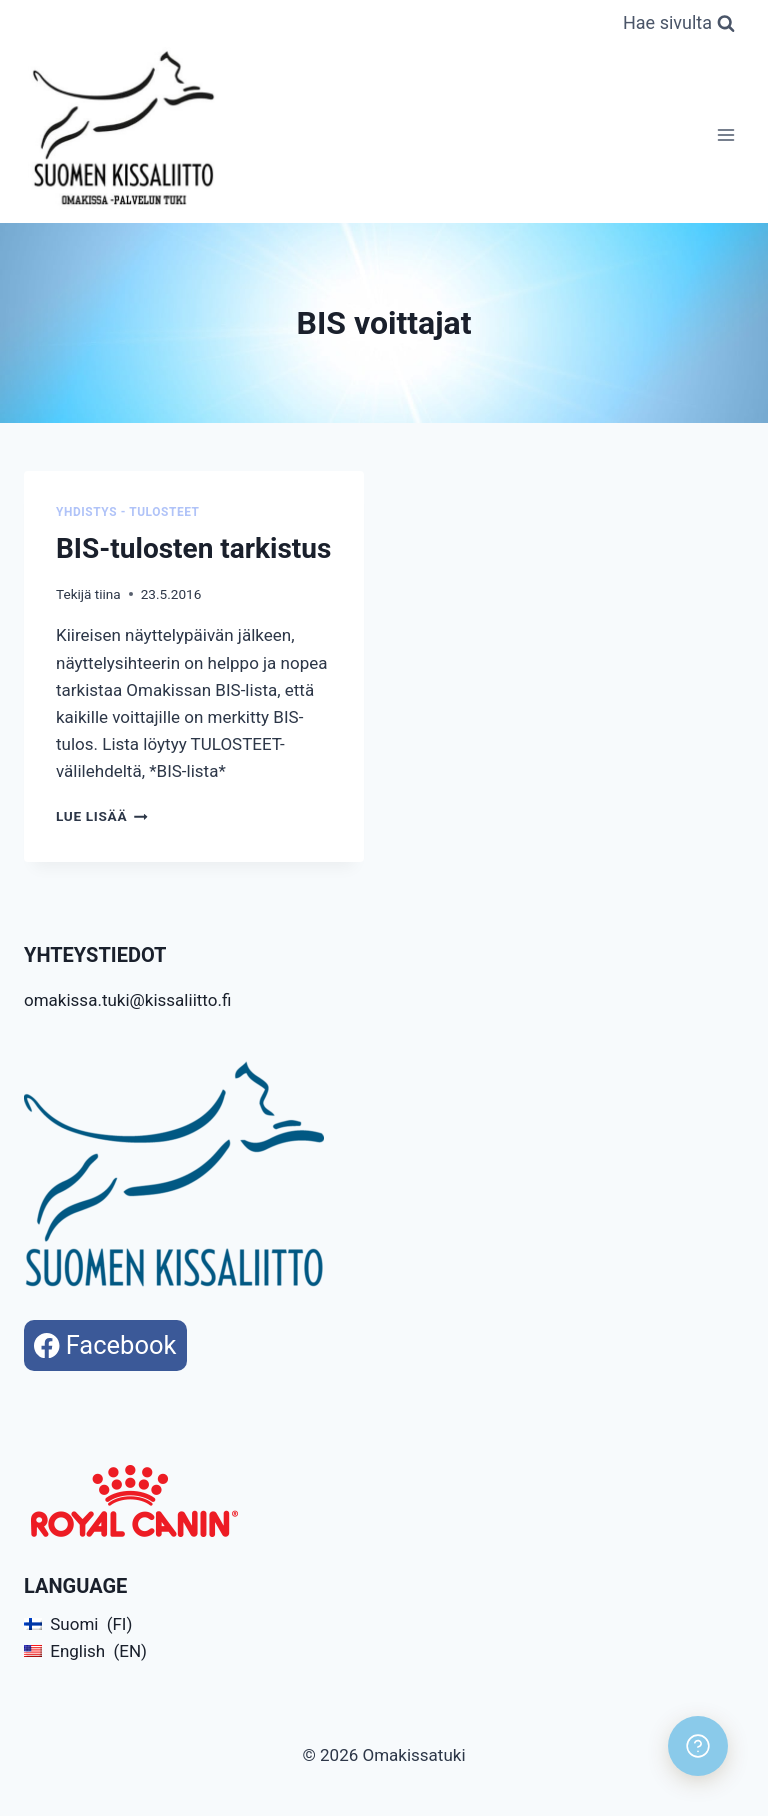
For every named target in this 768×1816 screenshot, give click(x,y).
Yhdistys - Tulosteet (128, 512)
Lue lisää (102, 816)
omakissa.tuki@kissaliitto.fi (127, 1000)
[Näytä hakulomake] (679, 23)
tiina (108, 594)
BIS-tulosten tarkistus (193, 548)
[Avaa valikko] (725, 134)
